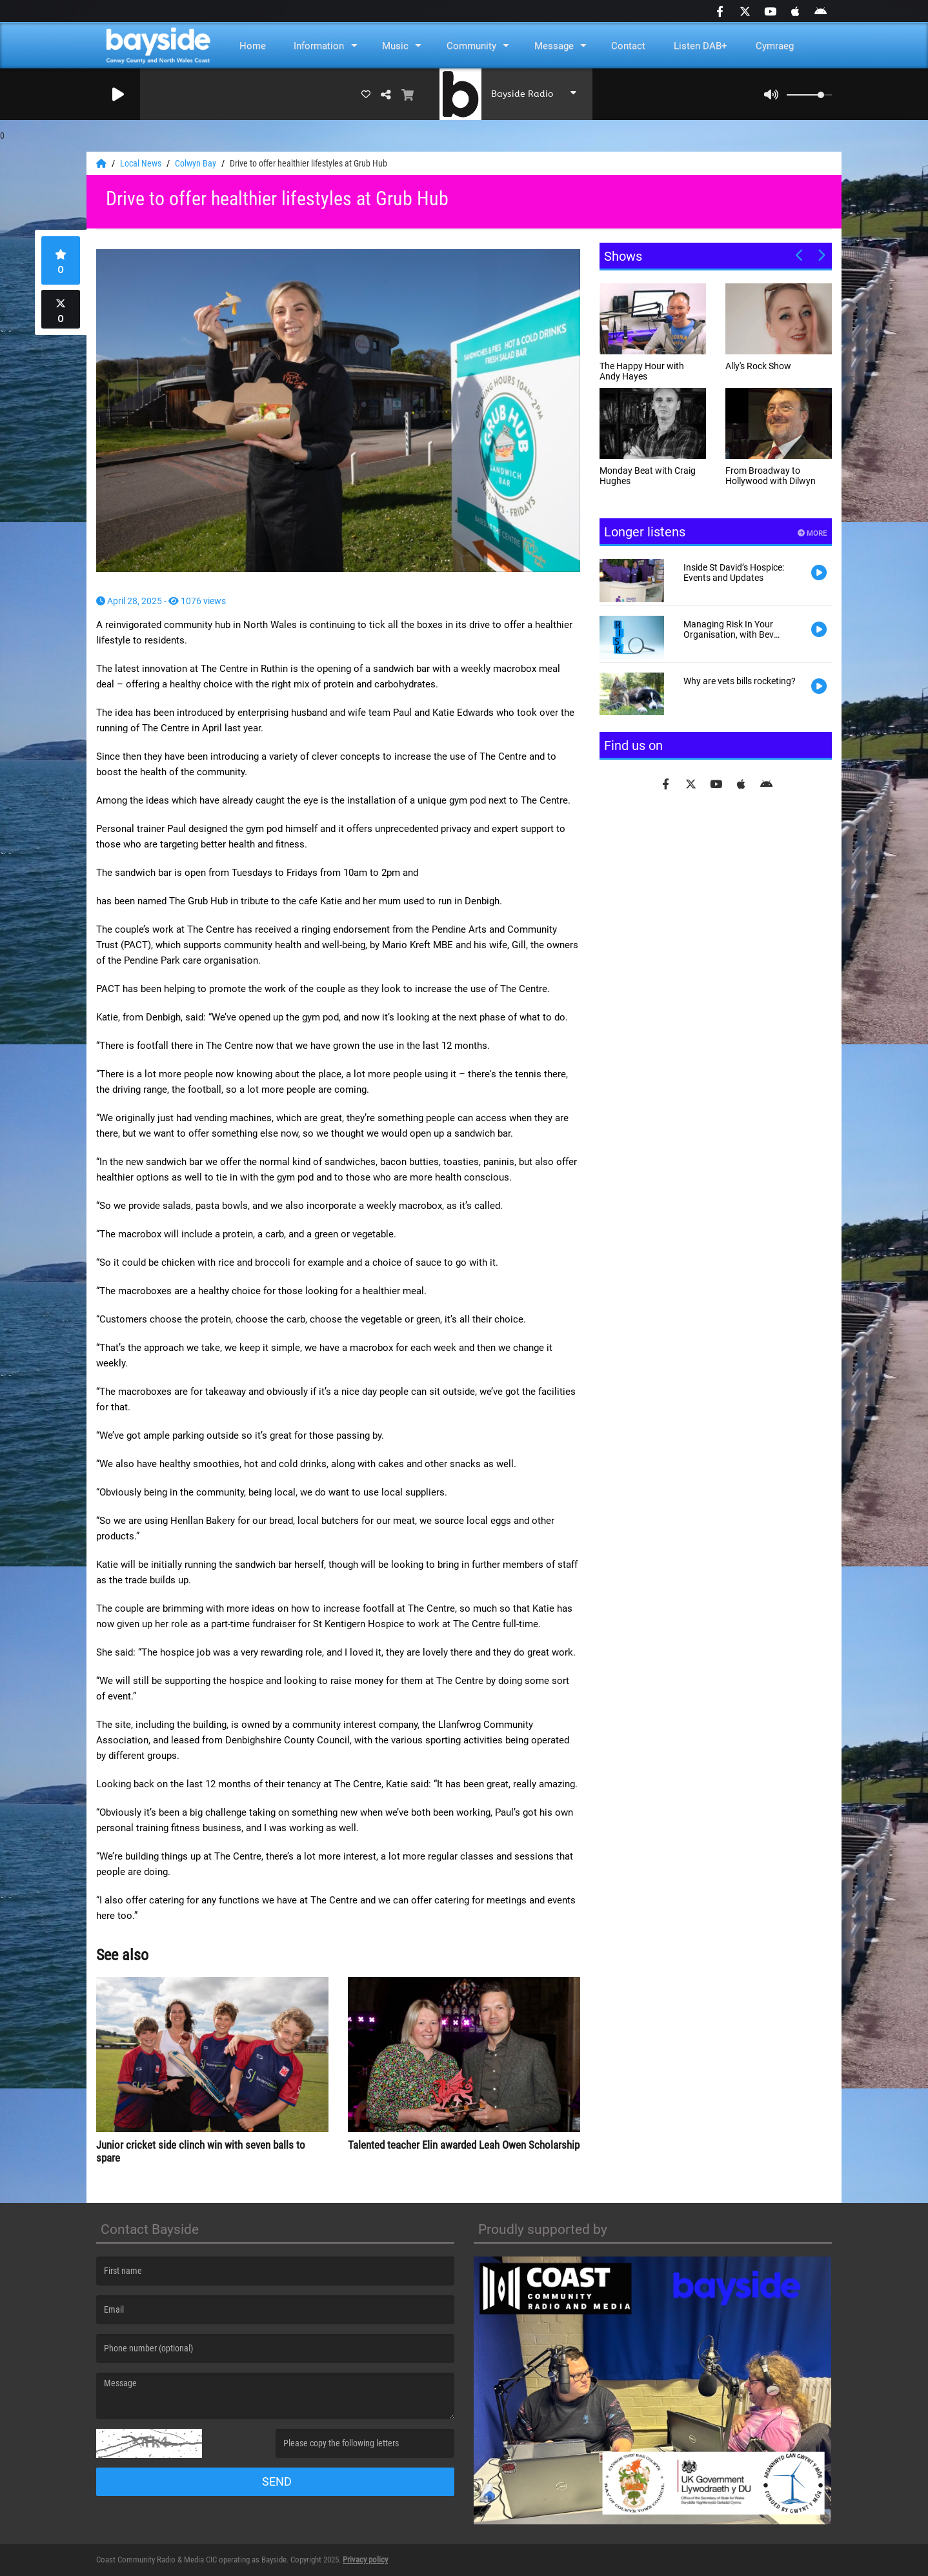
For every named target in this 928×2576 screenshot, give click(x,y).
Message (554, 46)
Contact (628, 46)
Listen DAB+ (700, 46)
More (812, 533)
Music (395, 46)
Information (319, 46)
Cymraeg (775, 46)
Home (252, 46)
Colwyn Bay (196, 163)
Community (471, 46)
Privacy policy (365, 2559)
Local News (141, 163)
